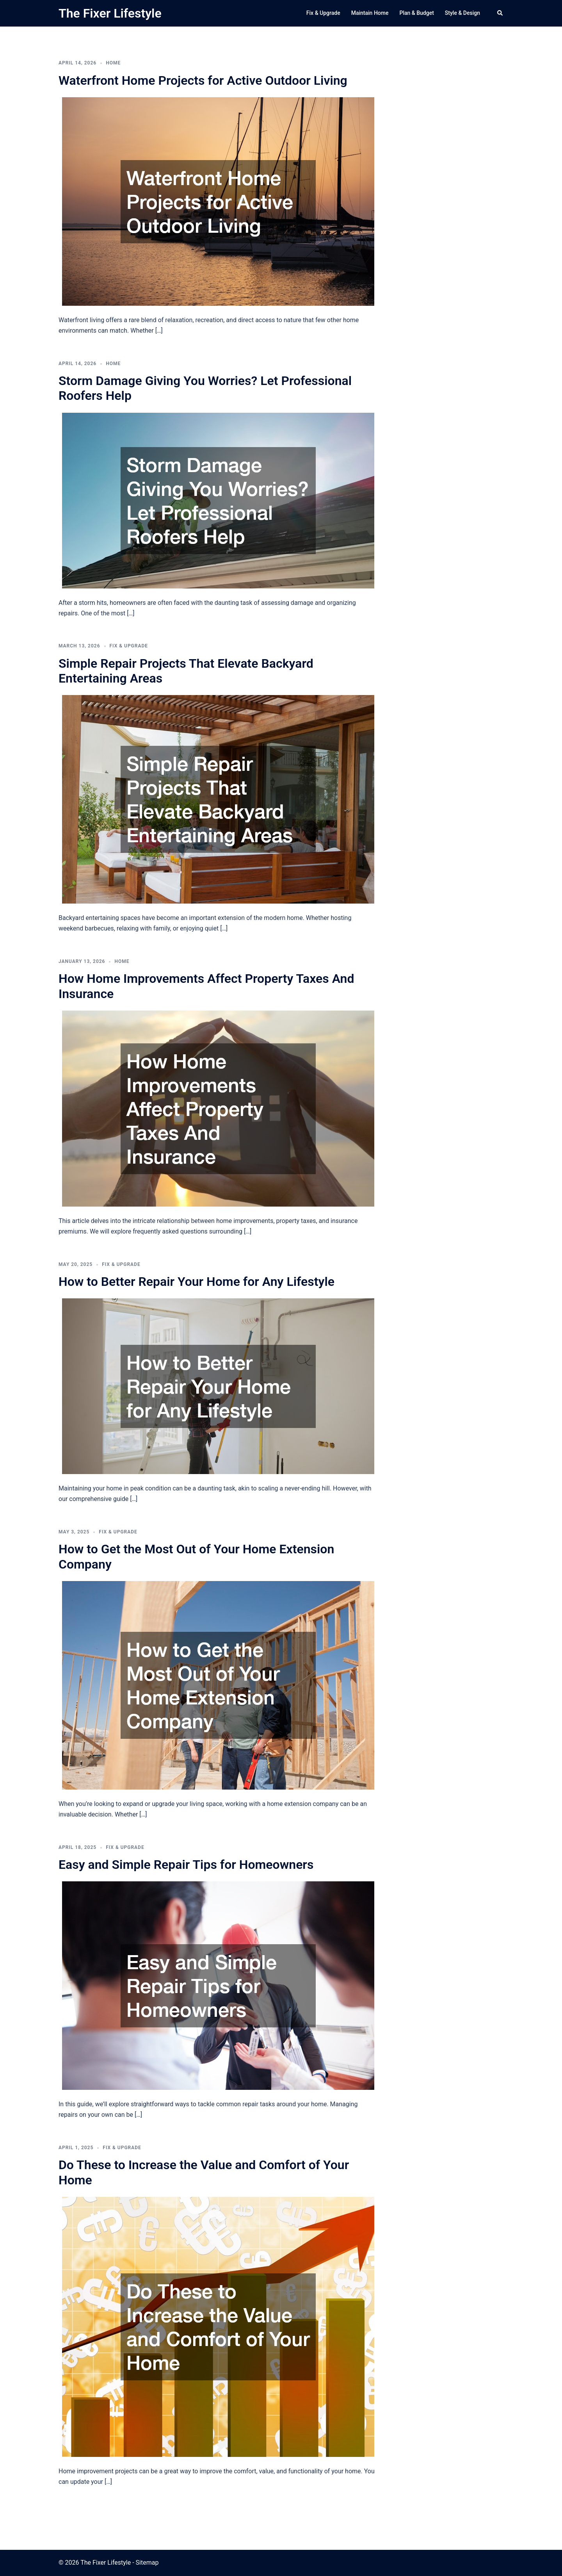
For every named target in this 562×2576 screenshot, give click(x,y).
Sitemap (147, 2562)
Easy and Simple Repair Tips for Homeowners (186, 1864)
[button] (500, 13)
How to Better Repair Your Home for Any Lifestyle (196, 1281)
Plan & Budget (416, 13)
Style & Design (462, 13)
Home (113, 63)
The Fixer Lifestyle (110, 13)
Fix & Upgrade (323, 13)
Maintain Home (370, 13)
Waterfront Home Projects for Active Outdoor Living (203, 80)
